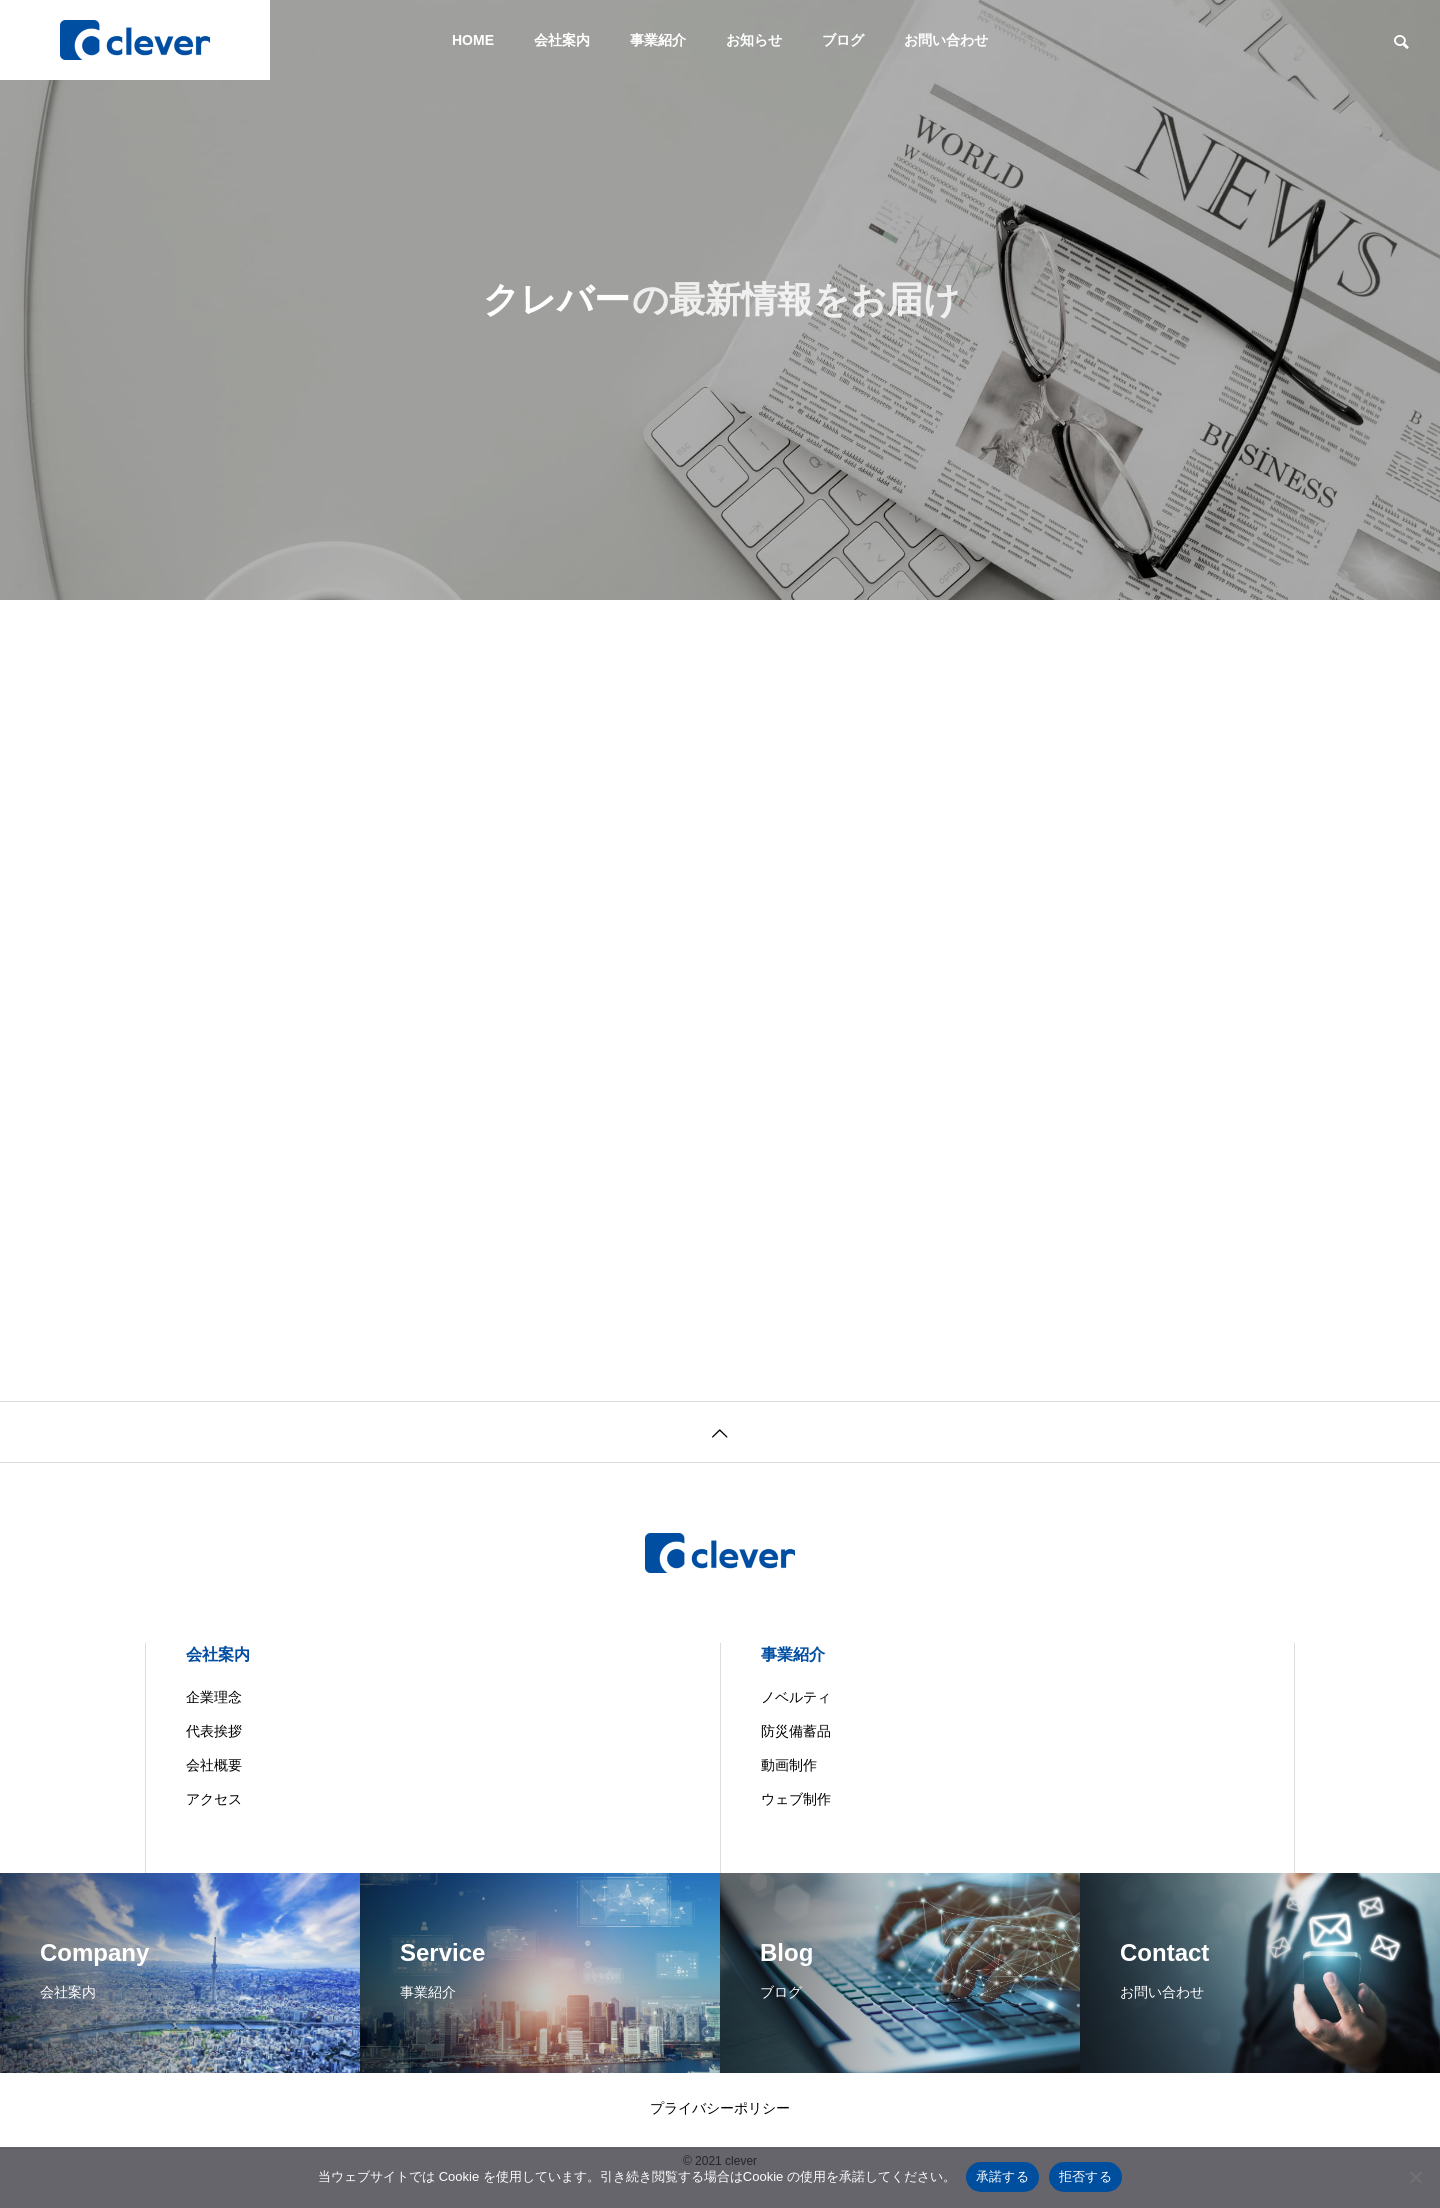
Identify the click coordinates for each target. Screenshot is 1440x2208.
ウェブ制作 (796, 1799)
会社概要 (214, 1765)
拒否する (1085, 2176)
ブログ (843, 40)
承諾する (1002, 2176)
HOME (473, 40)
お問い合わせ (946, 40)
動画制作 (789, 1765)
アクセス (214, 1799)
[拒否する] (1415, 2177)
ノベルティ (796, 1697)
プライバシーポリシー (720, 2108)
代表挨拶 (214, 1731)
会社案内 (562, 40)
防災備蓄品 (796, 1731)
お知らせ (754, 40)
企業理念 (214, 1697)
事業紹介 (658, 40)
